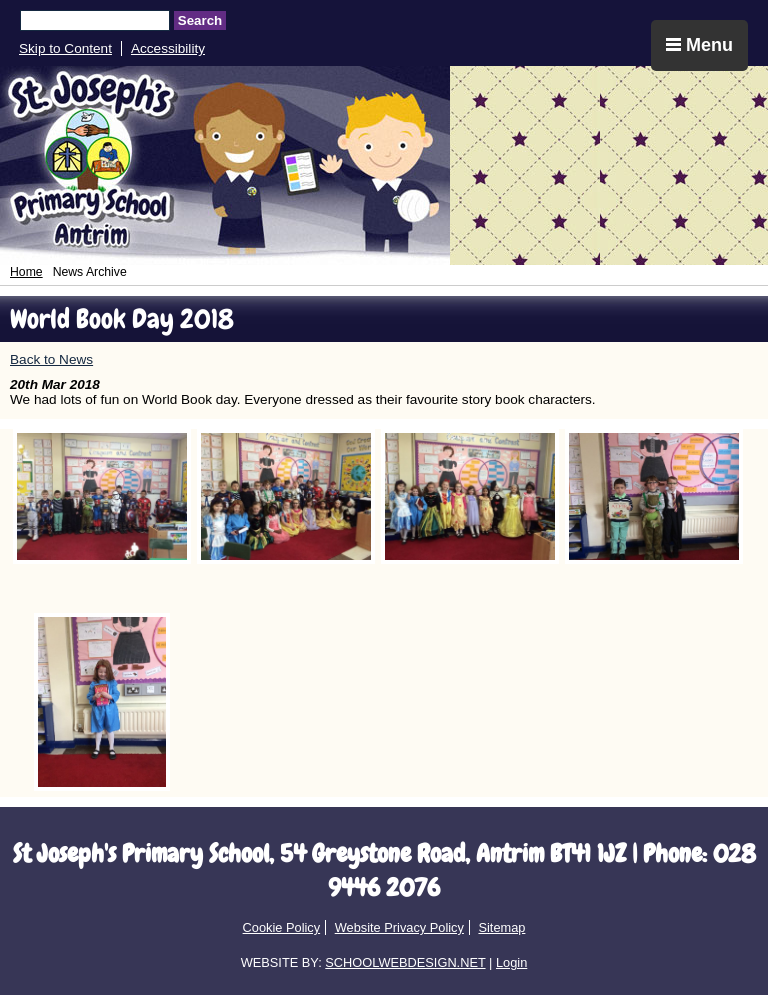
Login (511, 962)
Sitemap (501, 927)
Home (26, 272)
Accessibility (168, 48)
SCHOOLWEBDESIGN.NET (405, 962)
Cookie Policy (282, 927)
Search (200, 20)
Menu (699, 45)
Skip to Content (65, 48)
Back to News (51, 359)
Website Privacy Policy (399, 927)
